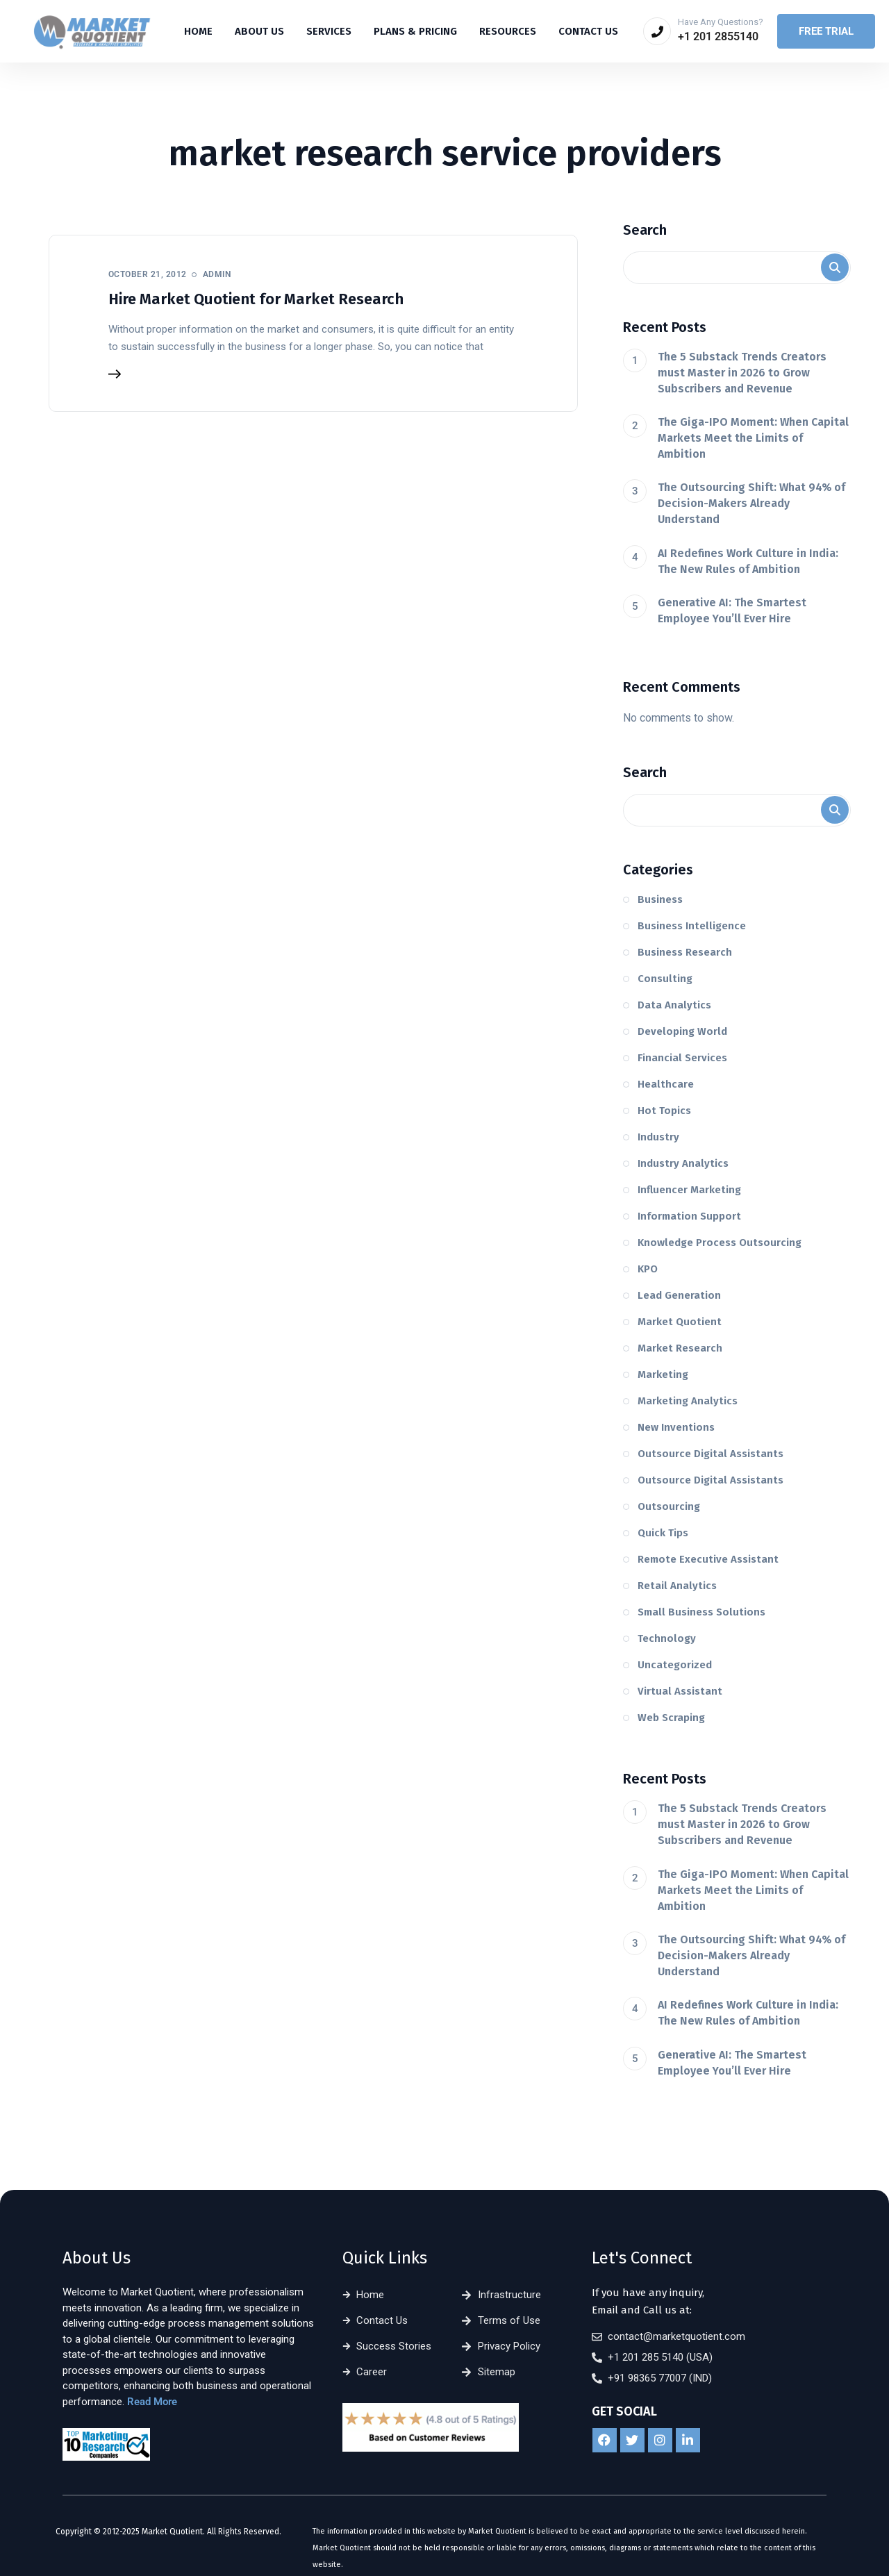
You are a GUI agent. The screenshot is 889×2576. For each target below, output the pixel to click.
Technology (667, 1638)
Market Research (680, 1348)
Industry (658, 1137)
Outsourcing (669, 1506)
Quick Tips (663, 1533)
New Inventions (676, 1427)
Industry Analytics (683, 1163)
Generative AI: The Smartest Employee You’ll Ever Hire (732, 610)
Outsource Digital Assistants (710, 1453)
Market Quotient (680, 1321)
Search (645, 230)
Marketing (663, 1374)
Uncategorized (675, 1665)
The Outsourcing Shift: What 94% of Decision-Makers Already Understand (751, 503)
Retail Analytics (677, 1585)
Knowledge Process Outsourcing (719, 1242)
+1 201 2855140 (718, 36)
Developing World (682, 1031)
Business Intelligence (692, 926)
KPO (648, 1269)
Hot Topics (664, 1110)
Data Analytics (674, 1005)
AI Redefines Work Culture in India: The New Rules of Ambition (748, 561)
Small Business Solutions (701, 1612)
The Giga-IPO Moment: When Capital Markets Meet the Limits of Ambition (753, 437)
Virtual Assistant (680, 1691)
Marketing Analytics (688, 1401)
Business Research (685, 952)
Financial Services (682, 1058)
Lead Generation (679, 1295)
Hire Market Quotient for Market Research (256, 299)
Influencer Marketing (689, 1189)
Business (660, 899)
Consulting (665, 978)
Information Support (689, 1216)
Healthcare (666, 1084)
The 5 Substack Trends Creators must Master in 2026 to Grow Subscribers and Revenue (742, 372)
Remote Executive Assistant (708, 1559)
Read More (152, 2401)
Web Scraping (671, 1717)
